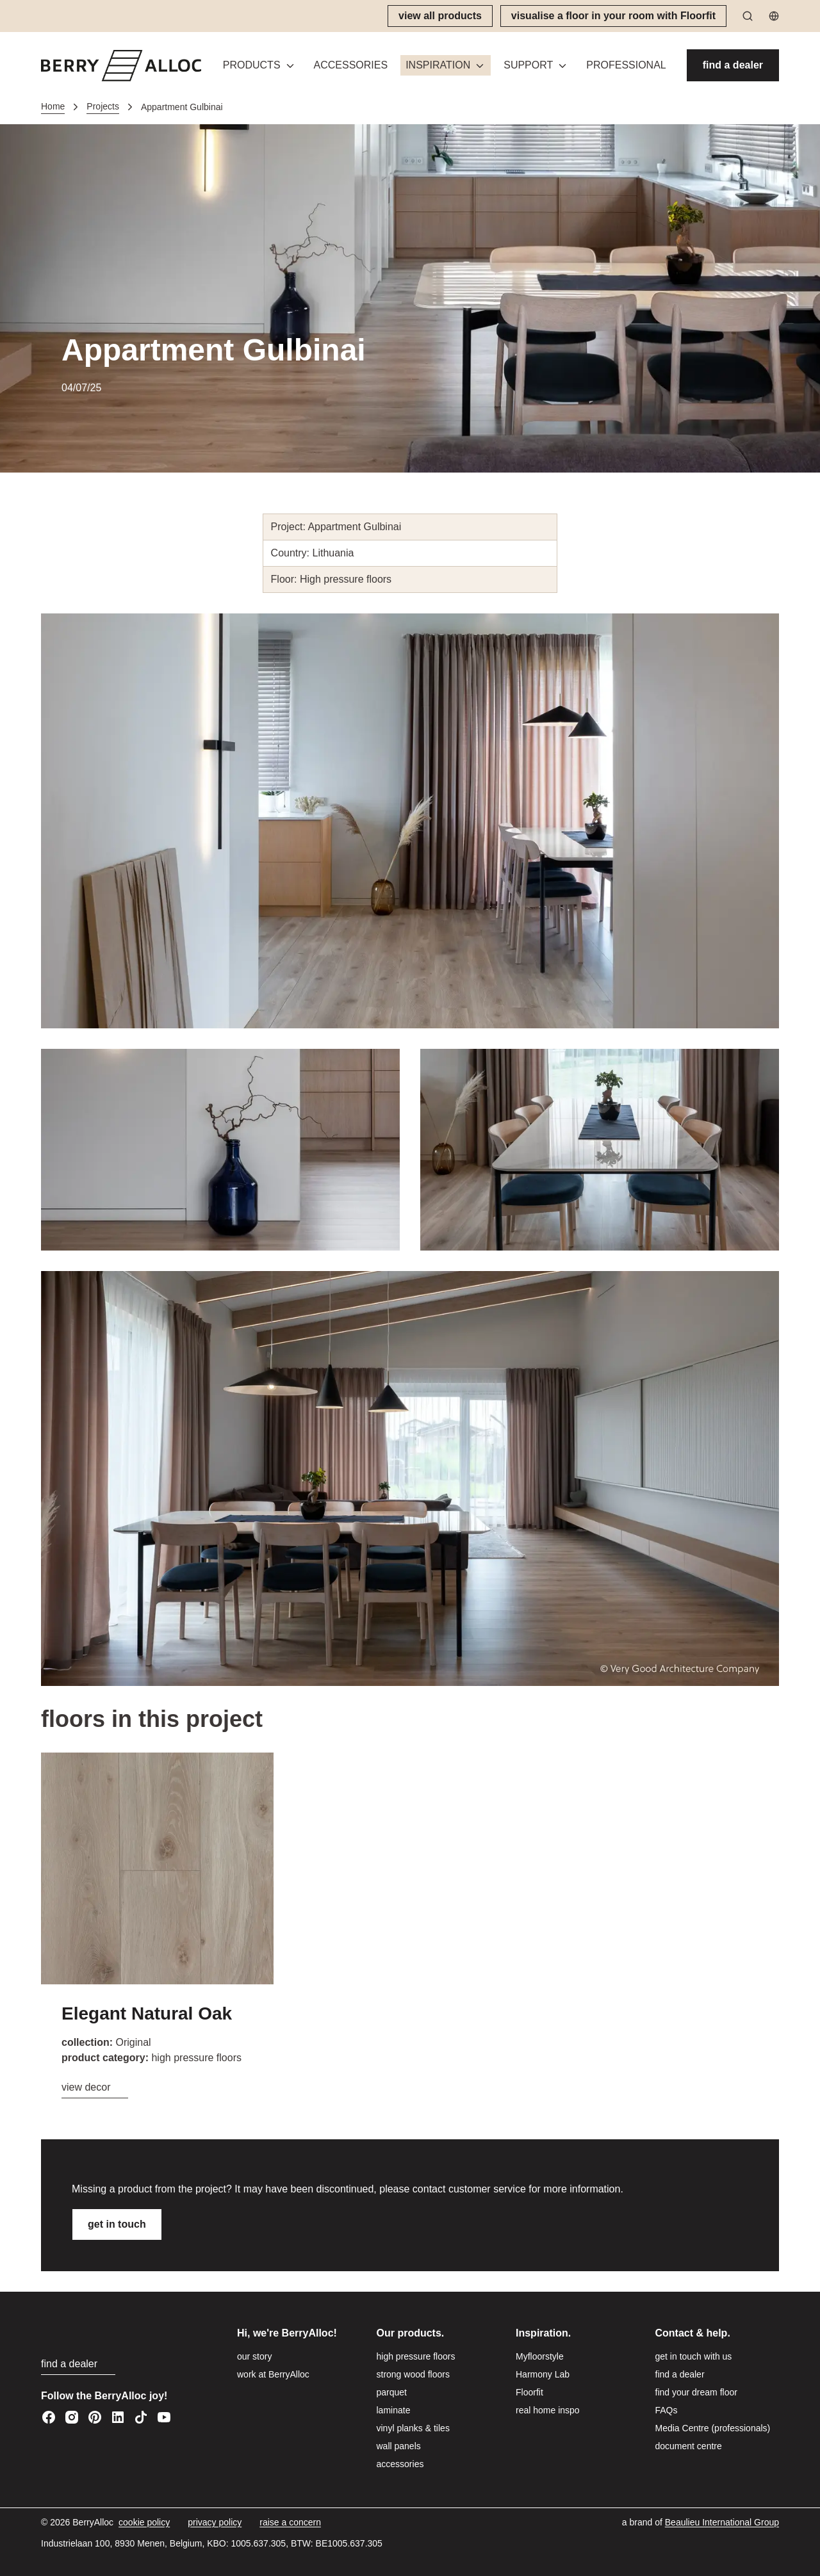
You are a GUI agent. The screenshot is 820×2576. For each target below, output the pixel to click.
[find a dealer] (733, 65)
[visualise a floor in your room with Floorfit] (613, 16)
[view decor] (95, 2087)
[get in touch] (117, 2224)
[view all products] (440, 16)
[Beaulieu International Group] (722, 2522)
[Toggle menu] (290, 66)
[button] (259, 65)
